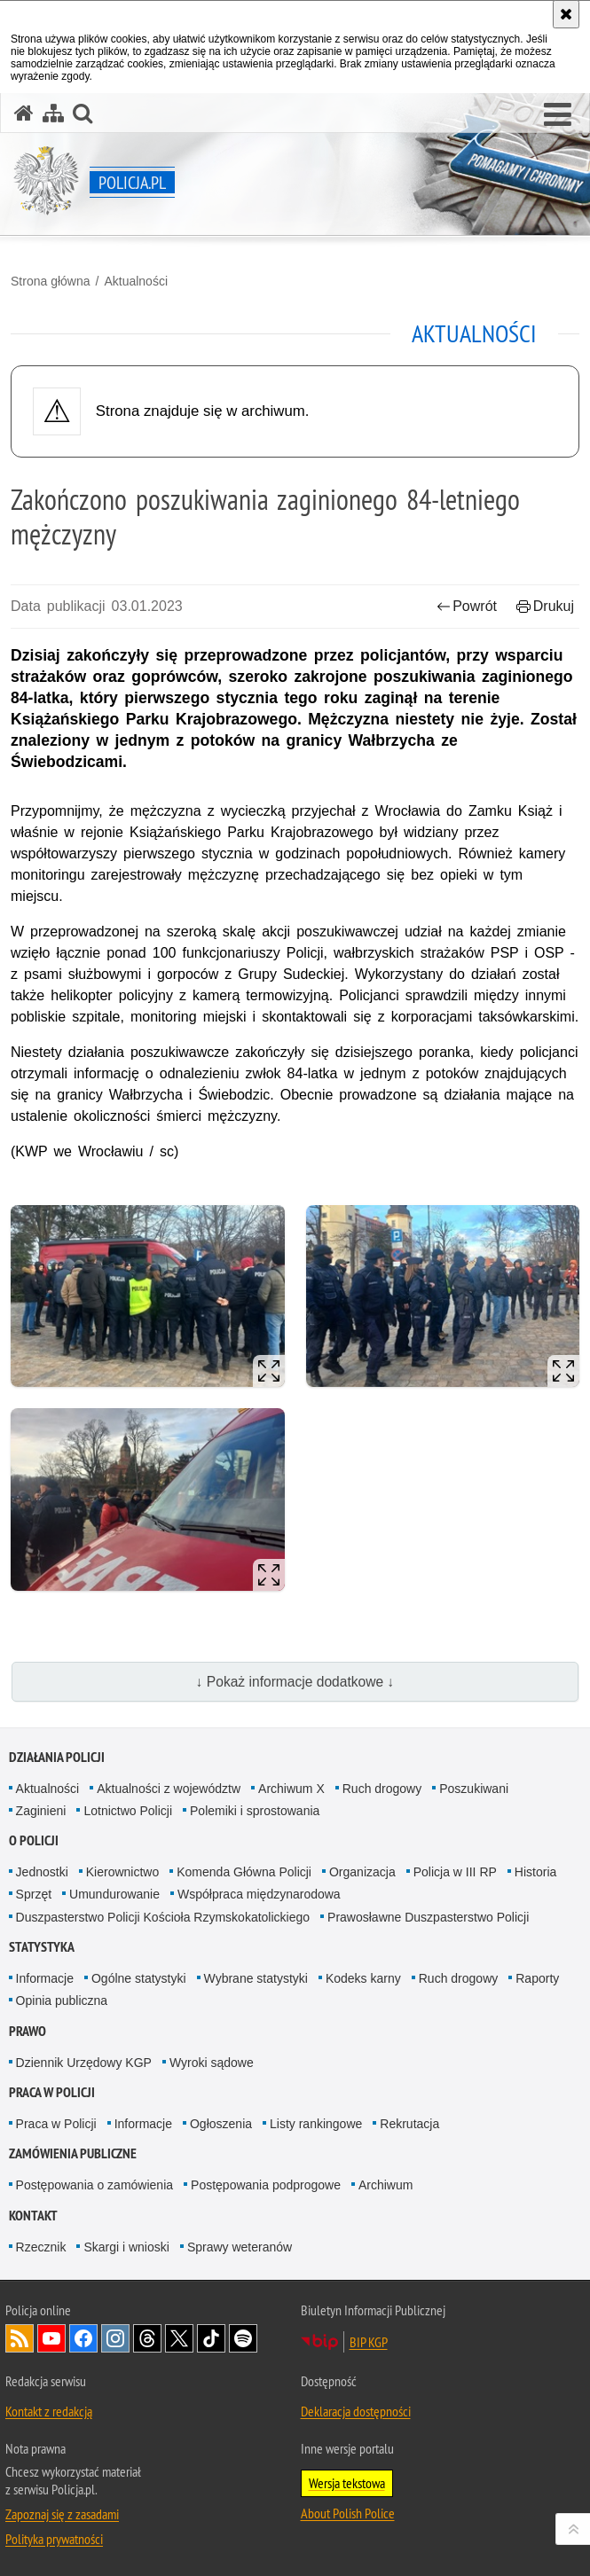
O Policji (34, 1840)
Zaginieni (41, 1811)
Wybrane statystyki (256, 1978)
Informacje (45, 1978)
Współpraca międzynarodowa (259, 1894)
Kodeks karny (363, 1978)
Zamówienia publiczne (73, 2153)
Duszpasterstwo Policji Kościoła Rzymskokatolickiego (163, 1917)
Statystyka (42, 1947)
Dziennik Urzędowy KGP (84, 2062)
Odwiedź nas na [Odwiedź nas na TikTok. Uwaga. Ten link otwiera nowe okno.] (211, 2338)
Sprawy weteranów (239, 2247)
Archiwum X (291, 1788)
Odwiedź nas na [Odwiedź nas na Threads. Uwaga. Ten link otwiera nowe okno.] (147, 2338)
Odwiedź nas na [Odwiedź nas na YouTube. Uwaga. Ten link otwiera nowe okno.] (51, 2338)
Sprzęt (33, 1894)
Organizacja (362, 1872)
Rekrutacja (409, 2124)
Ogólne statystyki (138, 1978)
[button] (557, 115)
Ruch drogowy (382, 1788)
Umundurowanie (114, 1894)
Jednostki (42, 1872)
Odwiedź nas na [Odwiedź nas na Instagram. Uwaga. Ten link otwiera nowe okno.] (115, 2338)
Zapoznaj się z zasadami (62, 2514)
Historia (535, 1872)
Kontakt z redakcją (48, 2411)
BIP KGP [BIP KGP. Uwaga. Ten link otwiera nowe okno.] (369, 2342)
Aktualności (136, 281)
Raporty (537, 1978)
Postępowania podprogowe (266, 2185)
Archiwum (385, 2185)
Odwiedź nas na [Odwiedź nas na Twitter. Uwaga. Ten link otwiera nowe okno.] (179, 2338)
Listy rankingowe (316, 2124)
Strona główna (50, 281)
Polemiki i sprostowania (254, 1811)
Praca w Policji (52, 2092)
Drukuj (545, 606)
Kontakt (33, 2215)
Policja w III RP (455, 1872)
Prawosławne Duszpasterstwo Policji (428, 1917)
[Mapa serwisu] (53, 113)
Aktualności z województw (168, 1788)
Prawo (27, 2031)
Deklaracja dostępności (356, 2411)
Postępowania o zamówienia (94, 2185)
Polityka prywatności (54, 2539)
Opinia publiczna (62, 2000)
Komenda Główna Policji (244, 1872)
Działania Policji (57, 1757)
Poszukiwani (473, 1788)
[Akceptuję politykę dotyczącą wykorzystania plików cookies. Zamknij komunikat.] (566, 14)
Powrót (467, 606)
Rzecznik (41, 2247)
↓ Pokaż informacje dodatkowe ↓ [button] (295, 1681)
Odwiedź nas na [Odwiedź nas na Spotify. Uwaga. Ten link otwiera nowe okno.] (243, 2338)
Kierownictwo (122, 1872)
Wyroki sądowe (211, 2062)
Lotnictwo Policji (127, 1811)
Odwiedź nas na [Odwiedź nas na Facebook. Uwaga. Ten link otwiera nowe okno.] (83, 2338)
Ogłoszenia (221, 2124)
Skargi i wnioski (126, 2247)
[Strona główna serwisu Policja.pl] (24, 113)
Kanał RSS (19, 2338)
